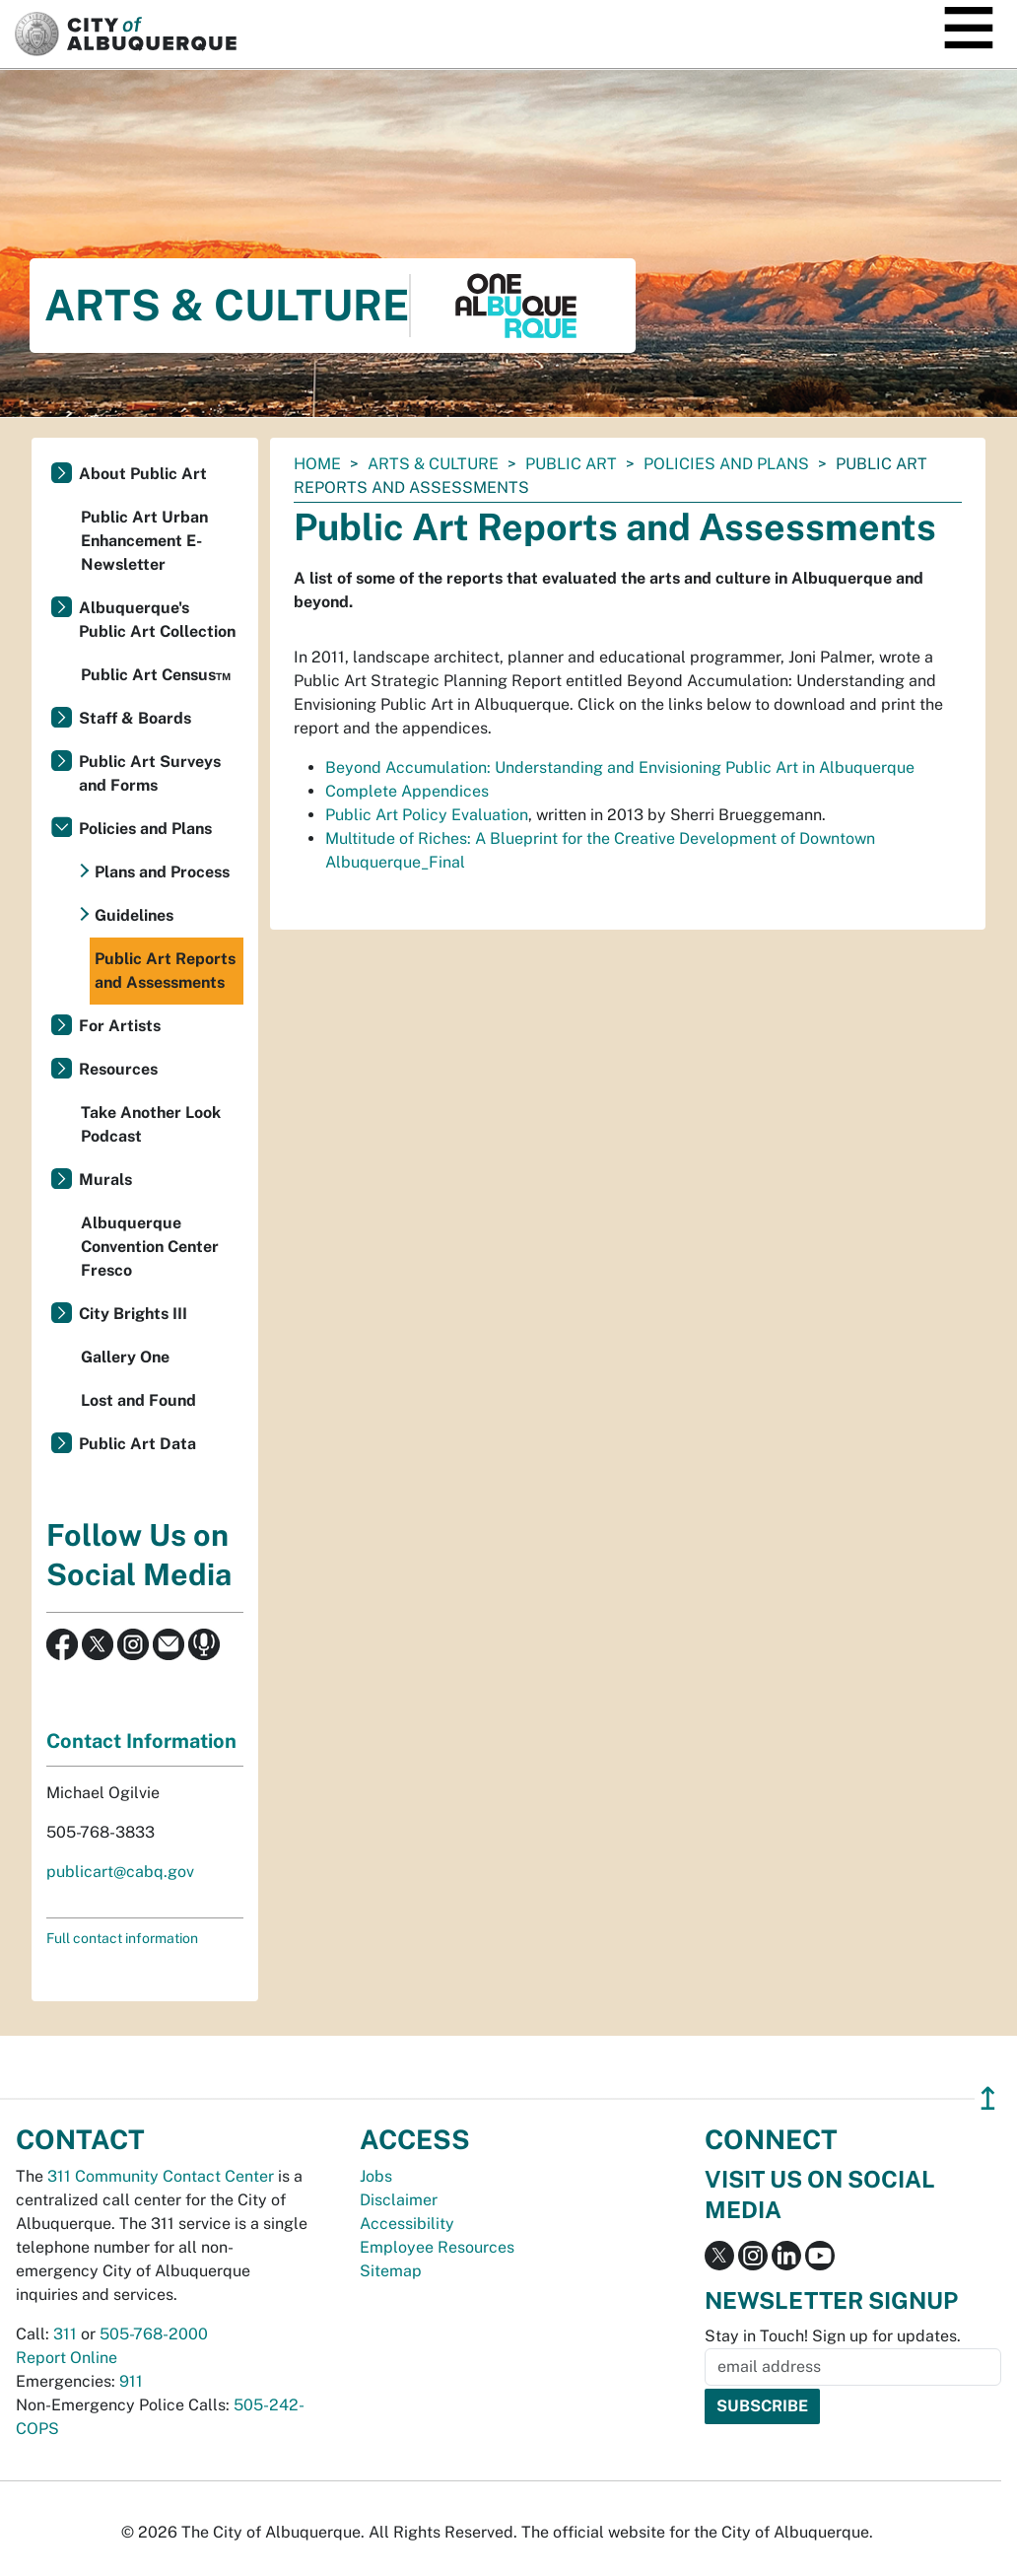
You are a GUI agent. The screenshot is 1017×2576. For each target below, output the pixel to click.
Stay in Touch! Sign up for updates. (833, 2336)
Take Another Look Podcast (151, 1124)
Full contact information (122, 1938)
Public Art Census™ (156, 674)
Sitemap (391, 2271)
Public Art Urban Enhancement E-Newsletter (144, 541)
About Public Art (143, 473)
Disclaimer (399, 2200)
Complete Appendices (407, 791)
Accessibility (407, 2223)
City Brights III (133, 1313)
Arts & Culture (433, 463)
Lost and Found (138, 1400)
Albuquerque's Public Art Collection (157, 619)
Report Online (66, 2357)
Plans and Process (162, 872)
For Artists (120, 1025)
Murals (105, 1179)
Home (317, 463)
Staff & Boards (135, 718)
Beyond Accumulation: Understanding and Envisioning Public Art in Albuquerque (620, 767)
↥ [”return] (988, 2098)
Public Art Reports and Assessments (165, 970)
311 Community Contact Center (160, 2176)
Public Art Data (137, 1443)
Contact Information (141, 1741)
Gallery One (125, 1357)
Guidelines (134, 915)
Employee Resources (437, 2247)
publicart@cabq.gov (120, 1871)
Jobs (376, 2176)
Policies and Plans (726, 463)
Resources (118, 1069)
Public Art (571, 463)
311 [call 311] (65, 2334)
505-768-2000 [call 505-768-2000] (154, 2334)
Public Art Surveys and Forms (150, 773)
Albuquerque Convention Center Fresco (150, 1247)
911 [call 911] (131, 2381)
